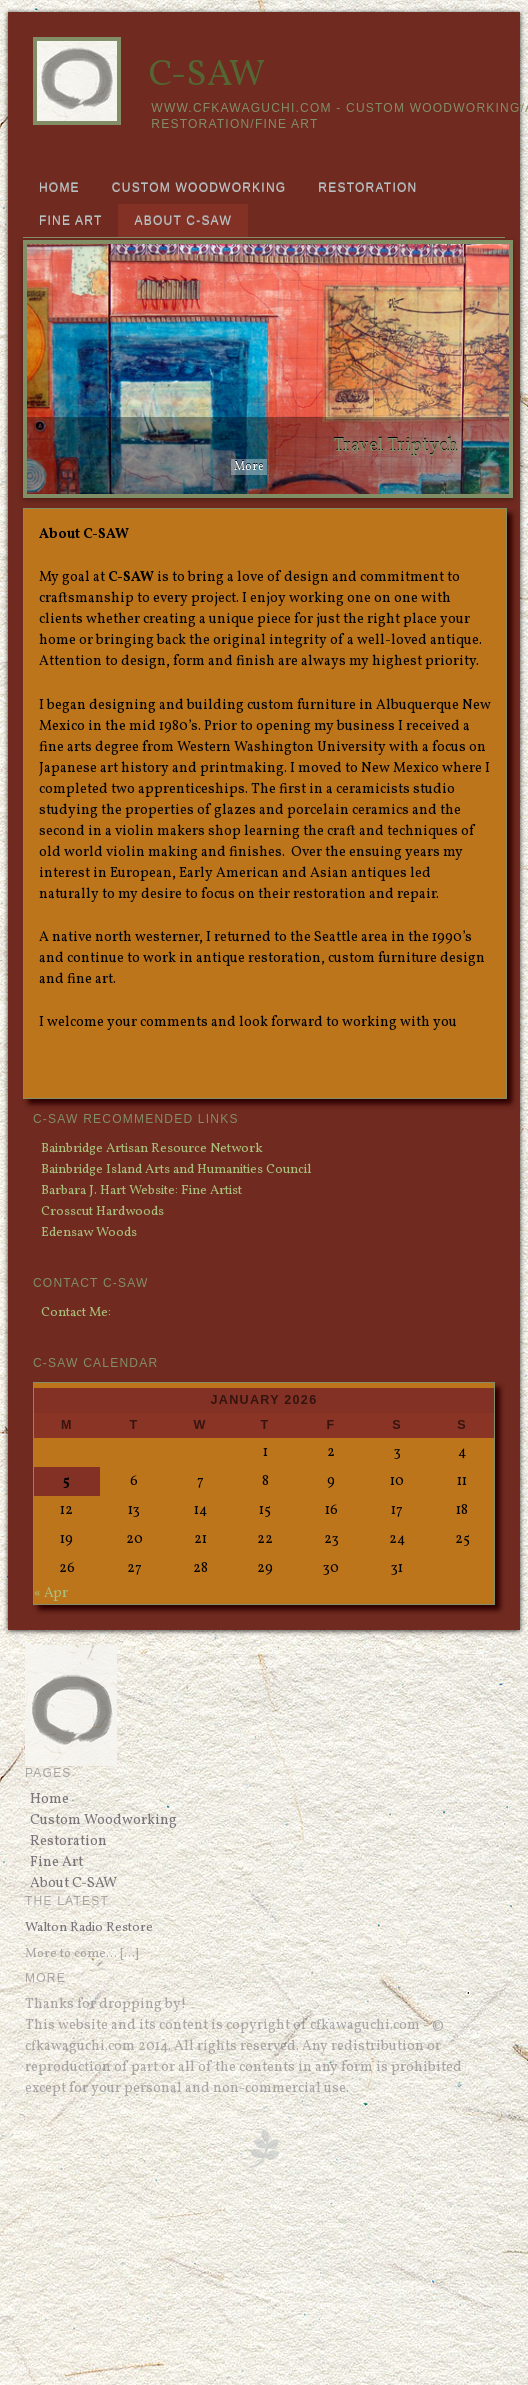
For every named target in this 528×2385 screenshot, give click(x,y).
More (249, 467)
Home (59, 188)
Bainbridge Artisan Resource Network (152, 1148)
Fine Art (71, 221)
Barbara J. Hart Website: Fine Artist (141, 1190)
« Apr (51, 1593)
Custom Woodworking (199, 188)
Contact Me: (76, 1312)
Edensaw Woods (89, 1232)
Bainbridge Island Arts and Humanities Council (176, 1169)
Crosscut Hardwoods (102, 1211)
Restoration (367, 188)
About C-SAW (182, 221)
